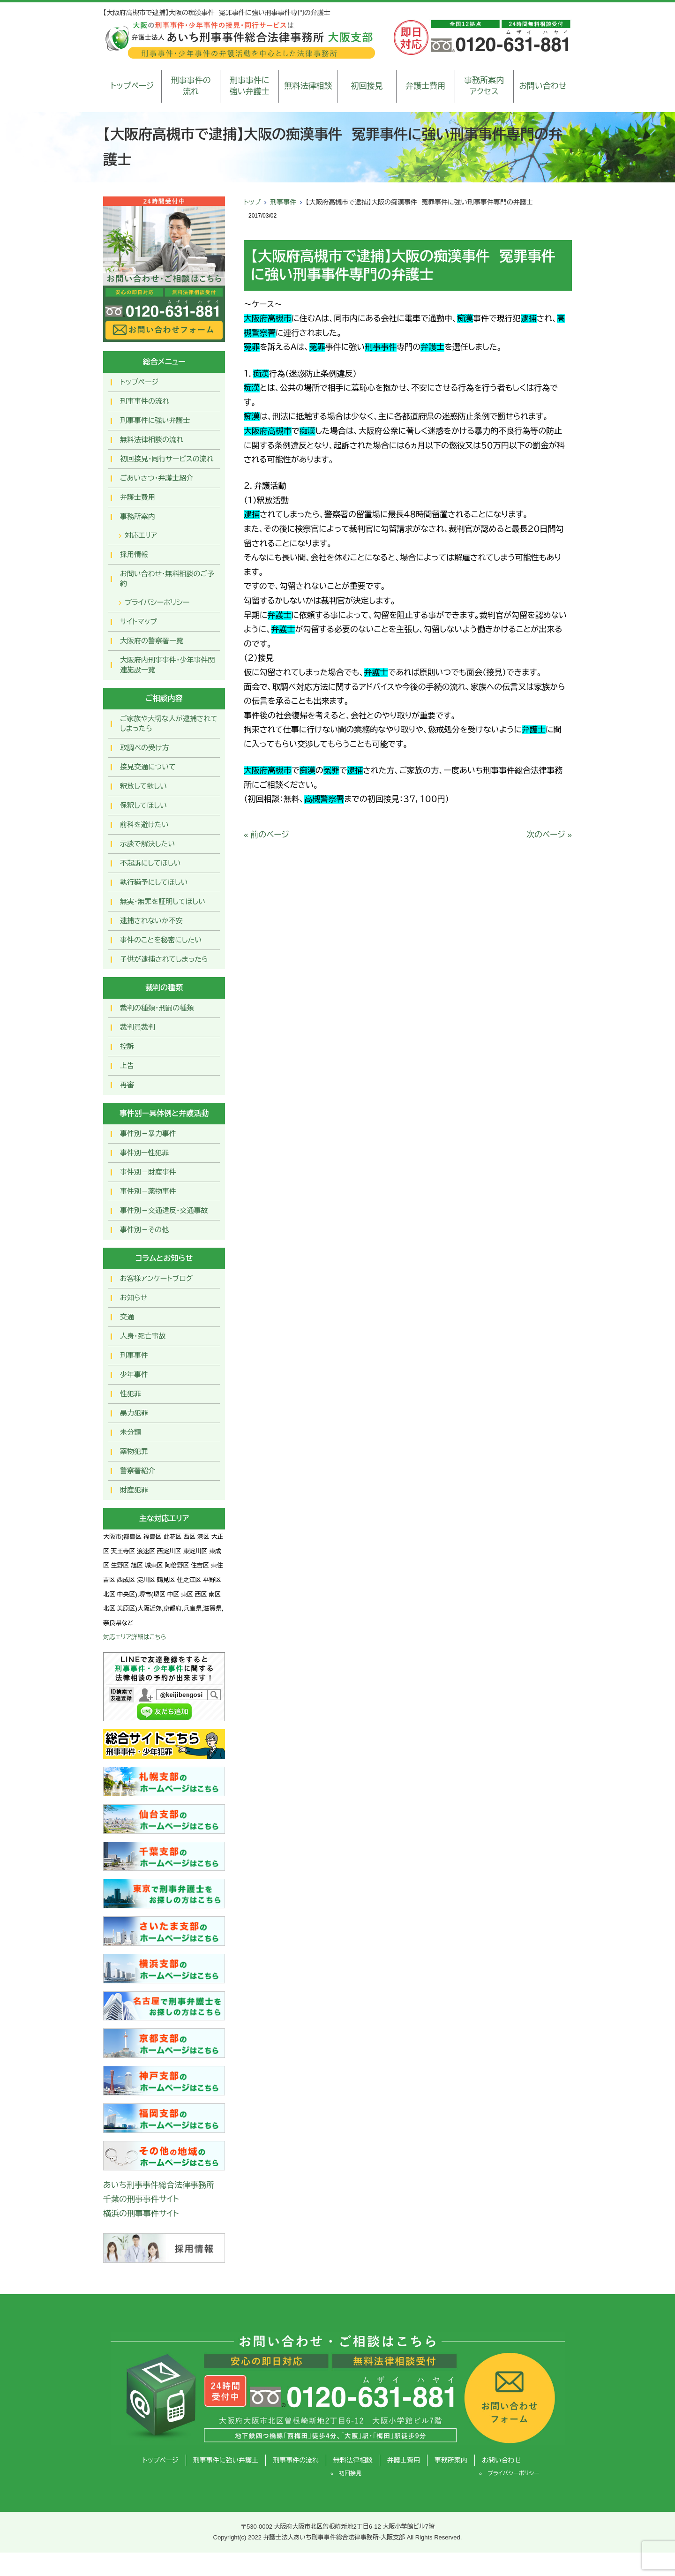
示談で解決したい (147, 844)
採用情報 (134, 554)
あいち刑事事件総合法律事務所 (158, 2185)
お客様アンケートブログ (156, 1278)
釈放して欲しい (143, 786)
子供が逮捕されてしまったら (164, 959)
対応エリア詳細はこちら (134, 1637)
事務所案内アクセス (484, 86)
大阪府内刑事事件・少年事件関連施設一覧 (167, 665)
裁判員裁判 (137, 1027)
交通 (127, 1317)
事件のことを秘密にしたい (161, 940)
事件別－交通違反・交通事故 (164, 1210)
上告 (127, 1066)
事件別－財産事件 (148, 1172)
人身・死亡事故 (143, 1336)
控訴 (127, 1046)
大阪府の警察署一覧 (151, 641)
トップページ (132, 86)
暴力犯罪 (134, 1413)
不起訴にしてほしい (150, 863)
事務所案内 (137, 516)
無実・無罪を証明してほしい (162, 901)
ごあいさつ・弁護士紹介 (156, 478)
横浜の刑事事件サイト (141, 2213)
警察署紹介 (137, 1471)
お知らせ (133, 1298)
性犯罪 (130, 1394)
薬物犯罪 (134, 1451)
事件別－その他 (144, 1230)
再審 (127, 1085)
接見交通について (148, 767)
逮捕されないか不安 (151, 921)
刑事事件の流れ (191, 86)
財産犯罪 (134, 1490)
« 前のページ (266, 834)
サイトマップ (138, 621)
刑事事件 (283, 202)
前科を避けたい (144, 825)
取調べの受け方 (144, 748)
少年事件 (134, 1374)
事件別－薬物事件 (148, 1191)
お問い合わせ (542, 86)
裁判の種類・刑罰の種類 (157, 1008)
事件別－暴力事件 (148, 1133)
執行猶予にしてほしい (154, 882)
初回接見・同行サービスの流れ (167, 459)
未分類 (130, 1432)
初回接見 (367, 86)
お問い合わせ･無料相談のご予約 (167, 579)
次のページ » (549, 834)
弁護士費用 (425, 86)
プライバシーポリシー (157, 602)
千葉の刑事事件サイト (141, 2199)
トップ (252, 202)
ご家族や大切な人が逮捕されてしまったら (169, 723)
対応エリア (141, 535)
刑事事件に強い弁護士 (250, 86)
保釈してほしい (143, 805)
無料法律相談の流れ (151, 440)
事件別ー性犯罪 (144, 1153)
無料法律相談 (308, 86)
